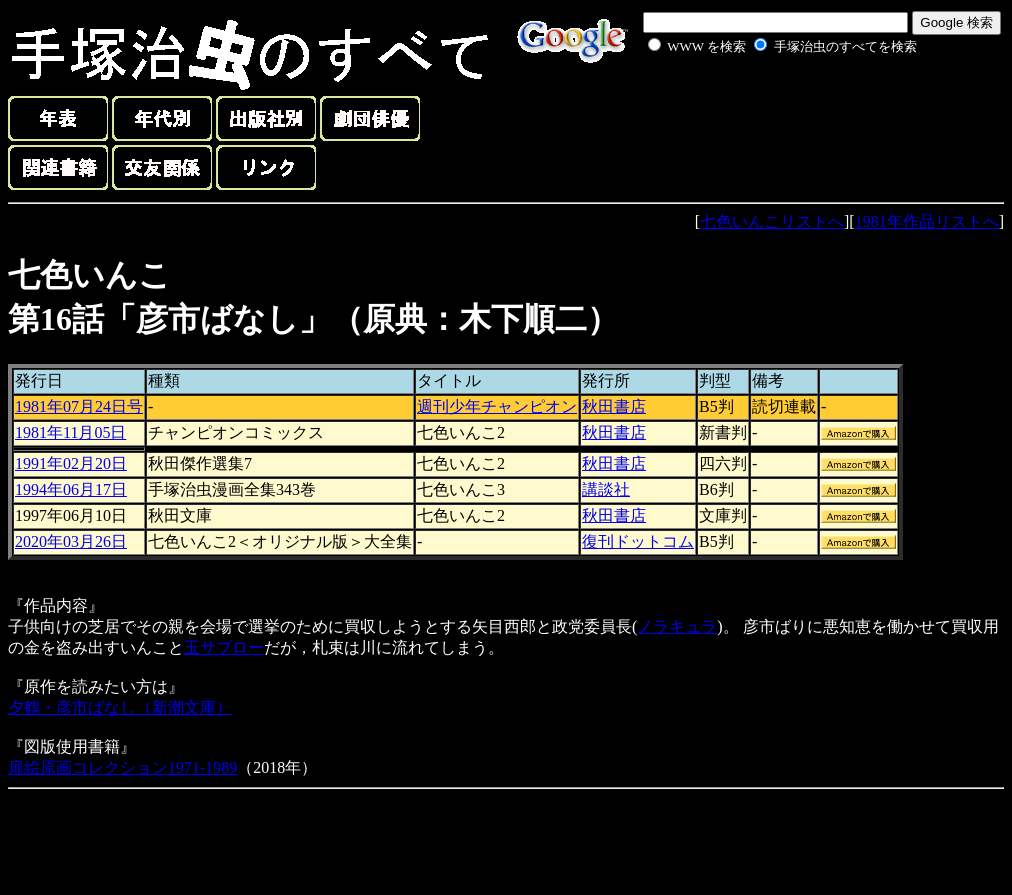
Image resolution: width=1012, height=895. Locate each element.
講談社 (606, 489)
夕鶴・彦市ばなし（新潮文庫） (120, 707)
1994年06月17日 (71, 489)
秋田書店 (614, 406)
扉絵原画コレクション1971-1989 (122, 767)
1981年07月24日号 (79, 406)
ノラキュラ (677, 626)
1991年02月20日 (71, 463)
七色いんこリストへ (772, 221)
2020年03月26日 (71, 541)
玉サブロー (224, 647)
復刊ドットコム (638, 541)
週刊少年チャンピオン (497, 406)
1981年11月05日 (70, 432)
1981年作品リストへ (927, 221)
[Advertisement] (760, 104)
